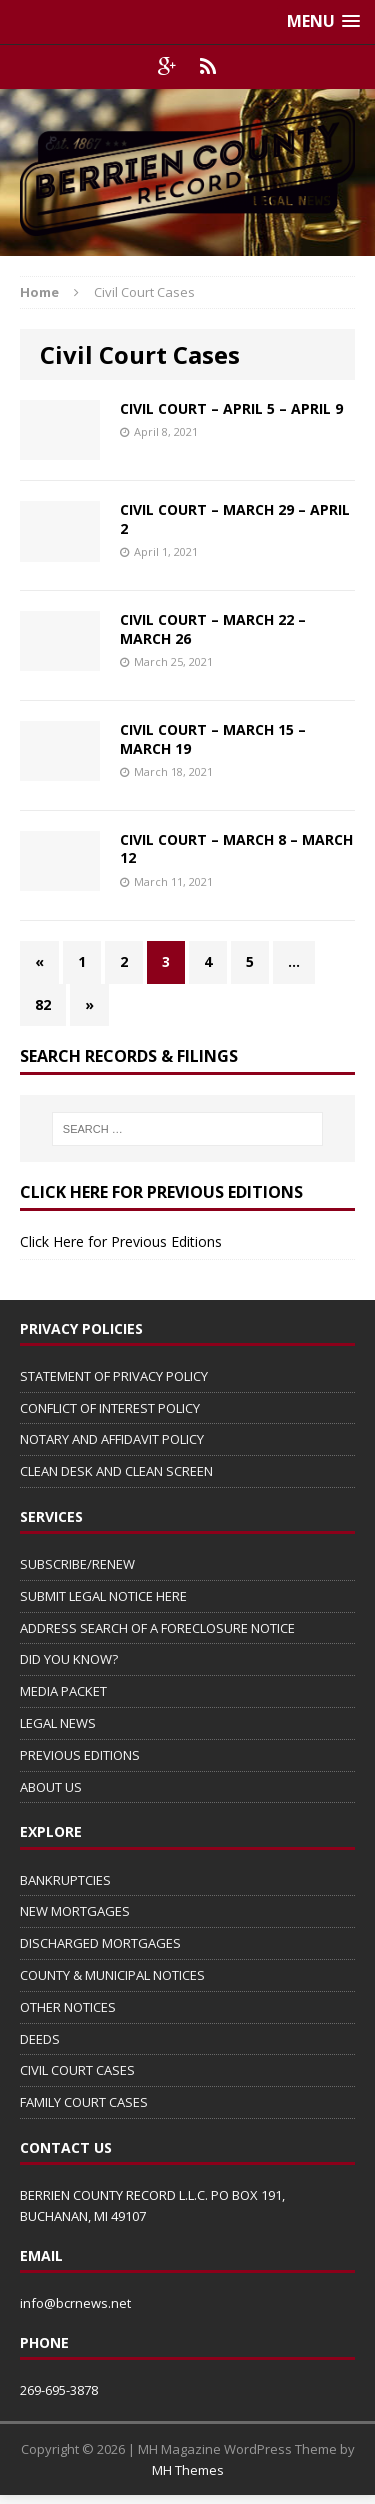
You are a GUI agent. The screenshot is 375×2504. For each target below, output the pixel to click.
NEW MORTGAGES (75, 1911)
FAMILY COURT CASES (84, 2102)
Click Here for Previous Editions (121, 1241)
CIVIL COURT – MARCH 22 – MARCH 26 (213, 628)
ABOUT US (51, 1787)
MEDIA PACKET (63, 1691)
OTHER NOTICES (68, 2007)
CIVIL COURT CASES (77, 2070)
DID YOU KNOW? (69, 1659)
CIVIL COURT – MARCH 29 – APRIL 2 (235, 518)
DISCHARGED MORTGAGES (100, 1943)
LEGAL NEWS (58, 1723)
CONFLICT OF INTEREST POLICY (110, 1408)
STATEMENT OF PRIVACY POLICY (114, 1376)
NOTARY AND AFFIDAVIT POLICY (112, 1439)
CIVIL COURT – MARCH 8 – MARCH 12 (236, 848)
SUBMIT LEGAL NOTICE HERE (103, 1596)
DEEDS (40, 2039)
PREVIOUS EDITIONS (80, 1755)
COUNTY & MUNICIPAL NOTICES (112, 1975)
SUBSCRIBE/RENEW (77, 1564)
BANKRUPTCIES (65, 1880)
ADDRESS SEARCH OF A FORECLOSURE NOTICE (157, 1628)
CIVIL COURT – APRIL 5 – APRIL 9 (231, 408)
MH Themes (188, 2470)
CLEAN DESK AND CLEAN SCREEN (116, 1471)
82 (43, 1004)
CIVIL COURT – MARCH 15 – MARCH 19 (213, 738)
